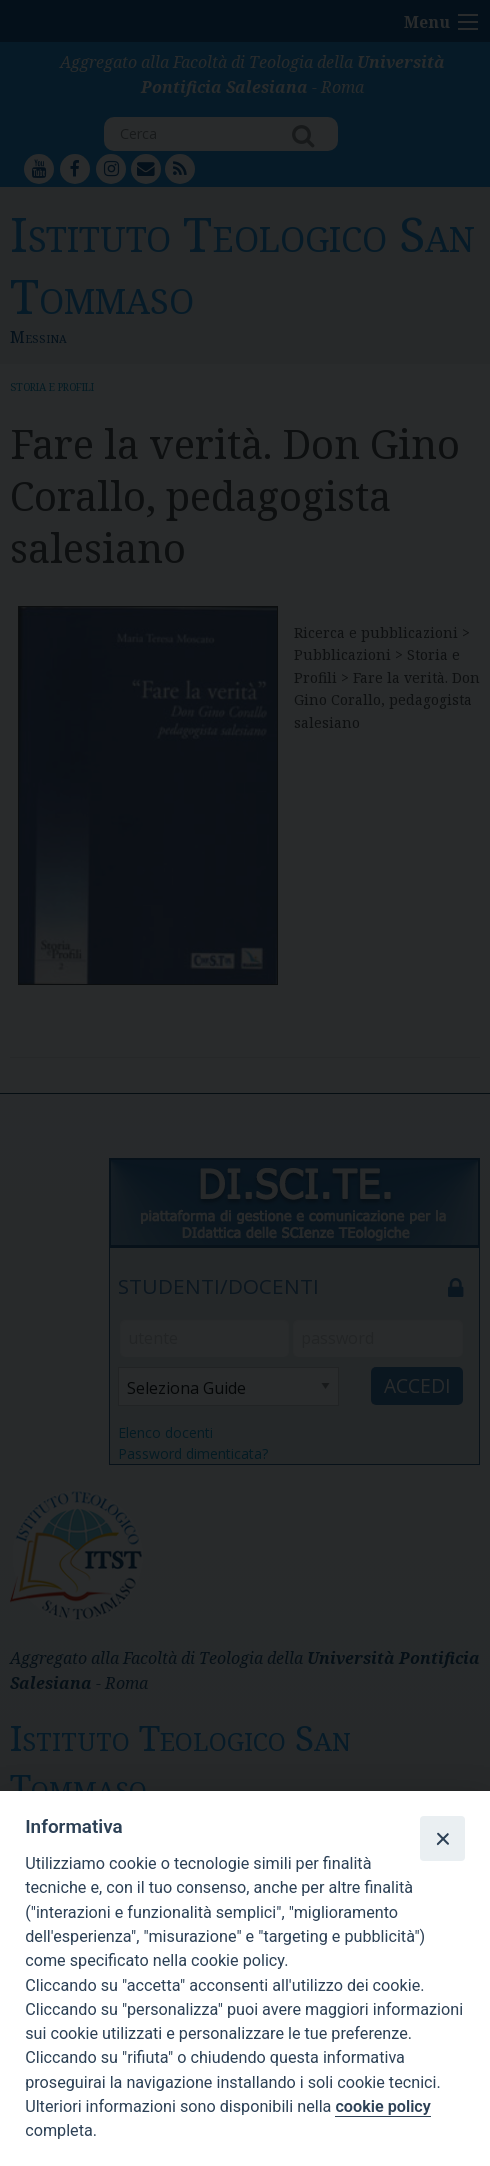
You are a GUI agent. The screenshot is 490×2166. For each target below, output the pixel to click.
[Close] (442, 1838)
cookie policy (382, 2106)
